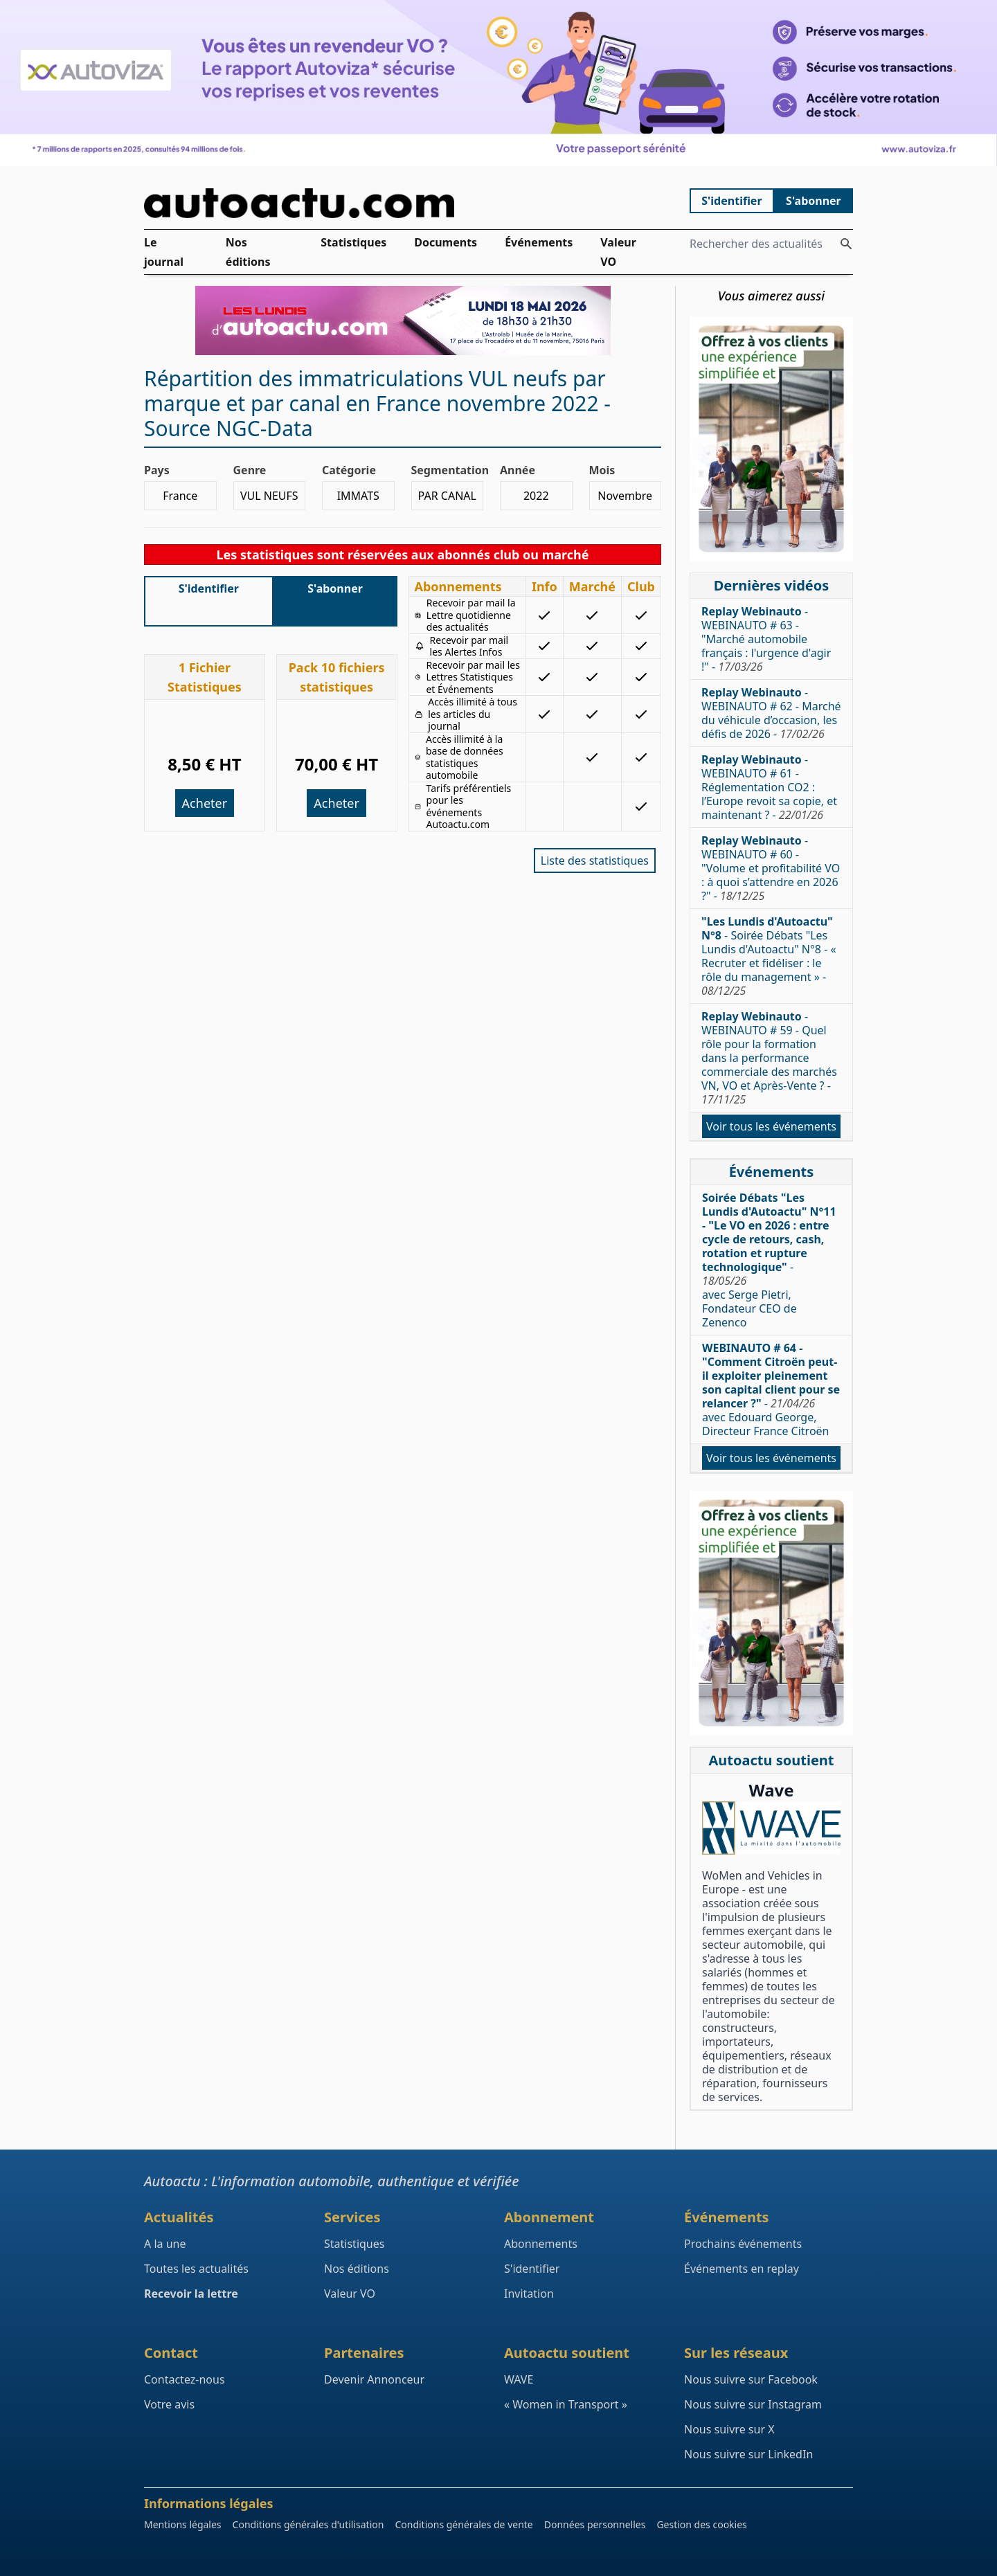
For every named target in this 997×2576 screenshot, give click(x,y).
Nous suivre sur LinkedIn (748, 2454)
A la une (165, 2243)
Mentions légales (183, 2524)
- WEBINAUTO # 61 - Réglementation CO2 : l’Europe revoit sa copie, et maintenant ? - (769, 787)
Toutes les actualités (196, 2268)
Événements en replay (741, 2268)
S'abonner (813, 200)
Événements (539, 242)
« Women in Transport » (565, 2404)
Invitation (529, 2293)
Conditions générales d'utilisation (308, 2524)
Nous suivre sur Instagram (753, 2404)
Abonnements (540, 2243)
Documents (445, 242)
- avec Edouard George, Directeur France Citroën (771, 1389)
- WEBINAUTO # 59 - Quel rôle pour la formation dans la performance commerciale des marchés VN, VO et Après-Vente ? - (769, 1058)
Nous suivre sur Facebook (751, 2379)
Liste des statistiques (595, 860)
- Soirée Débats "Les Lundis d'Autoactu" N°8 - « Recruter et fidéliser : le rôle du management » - (768, 956)
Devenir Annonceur (374, 2379)
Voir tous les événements (771, 1126)
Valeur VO (618, 252)
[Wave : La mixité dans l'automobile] (771, 1828)
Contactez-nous (184, 2379)
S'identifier (731, 200)
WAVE (518, 2379)
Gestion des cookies (701, 2524)
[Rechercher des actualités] (846, 244)
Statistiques (353, 242)
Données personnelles (595, 2524)
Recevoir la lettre (191, 2293)
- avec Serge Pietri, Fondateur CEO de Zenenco (769, 1260)
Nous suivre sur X (729, 2429)
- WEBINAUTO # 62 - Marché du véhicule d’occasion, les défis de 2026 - (771, 713)
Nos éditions (248, 252)
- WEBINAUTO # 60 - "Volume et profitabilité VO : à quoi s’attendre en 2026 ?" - (770, 868)
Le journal (163, 252)
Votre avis (169, 2404)
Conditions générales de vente (463, 2524)
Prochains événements (743, 2243)
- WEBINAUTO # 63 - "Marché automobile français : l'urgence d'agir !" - (766, 639)
